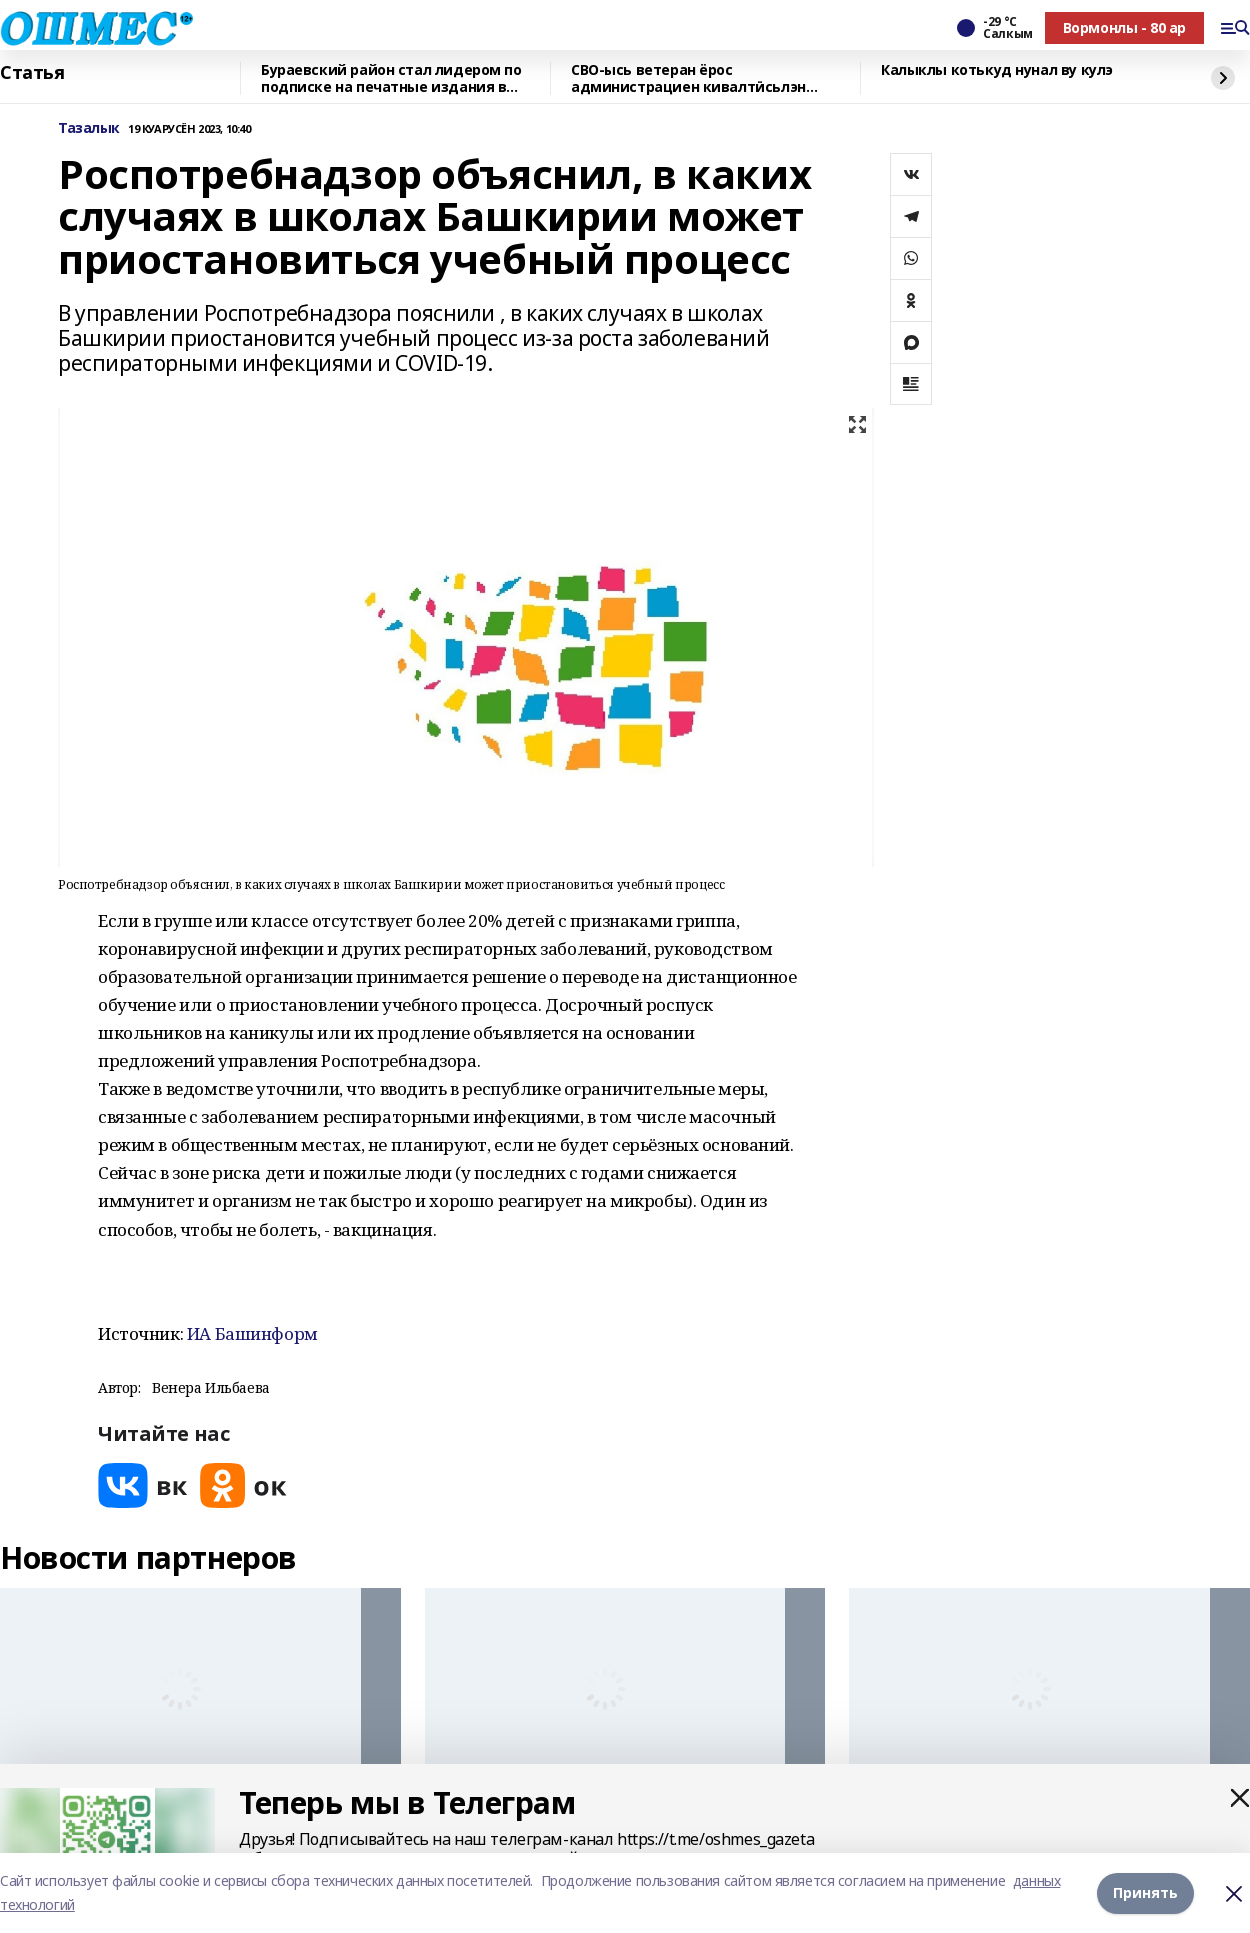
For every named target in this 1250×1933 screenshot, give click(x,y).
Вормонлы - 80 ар (1124, 27)
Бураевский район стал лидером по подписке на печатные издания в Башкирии (391, 78)
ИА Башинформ (252, 1333)
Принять (1145, 1892)
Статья (32, 73)
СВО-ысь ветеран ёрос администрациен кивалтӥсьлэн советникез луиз (688, 78)
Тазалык (89, 128)
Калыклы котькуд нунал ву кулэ (997, 70)
